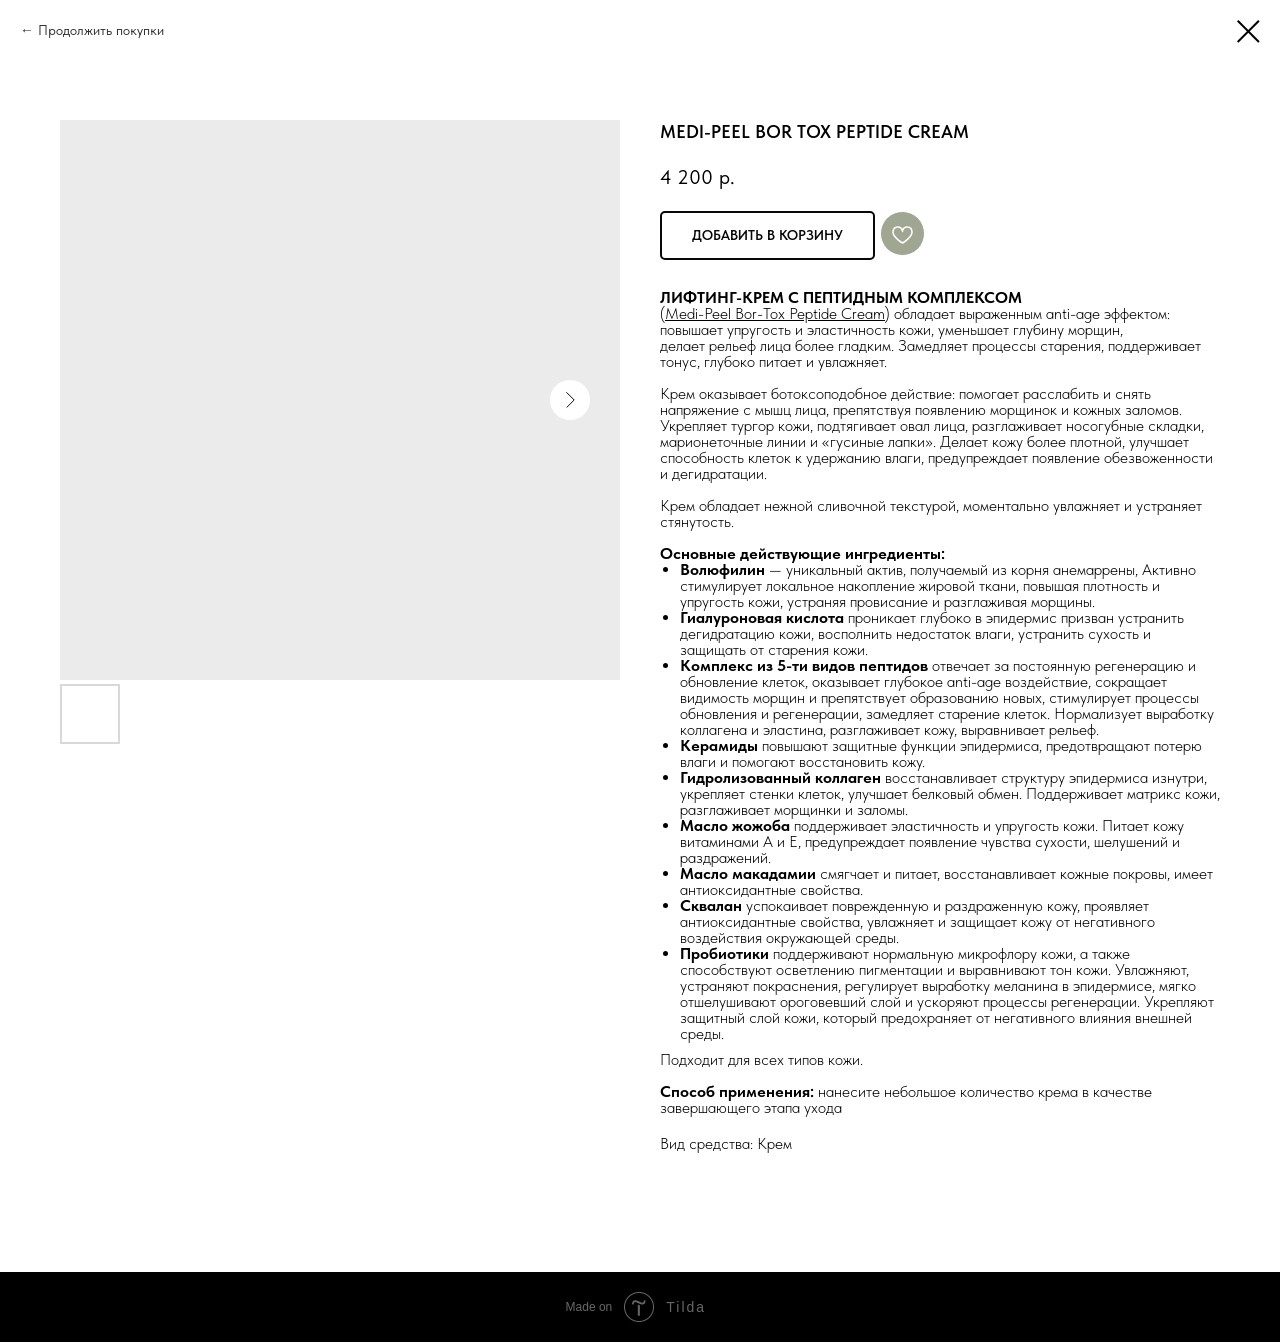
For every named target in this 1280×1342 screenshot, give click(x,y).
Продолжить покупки (101, 30)
